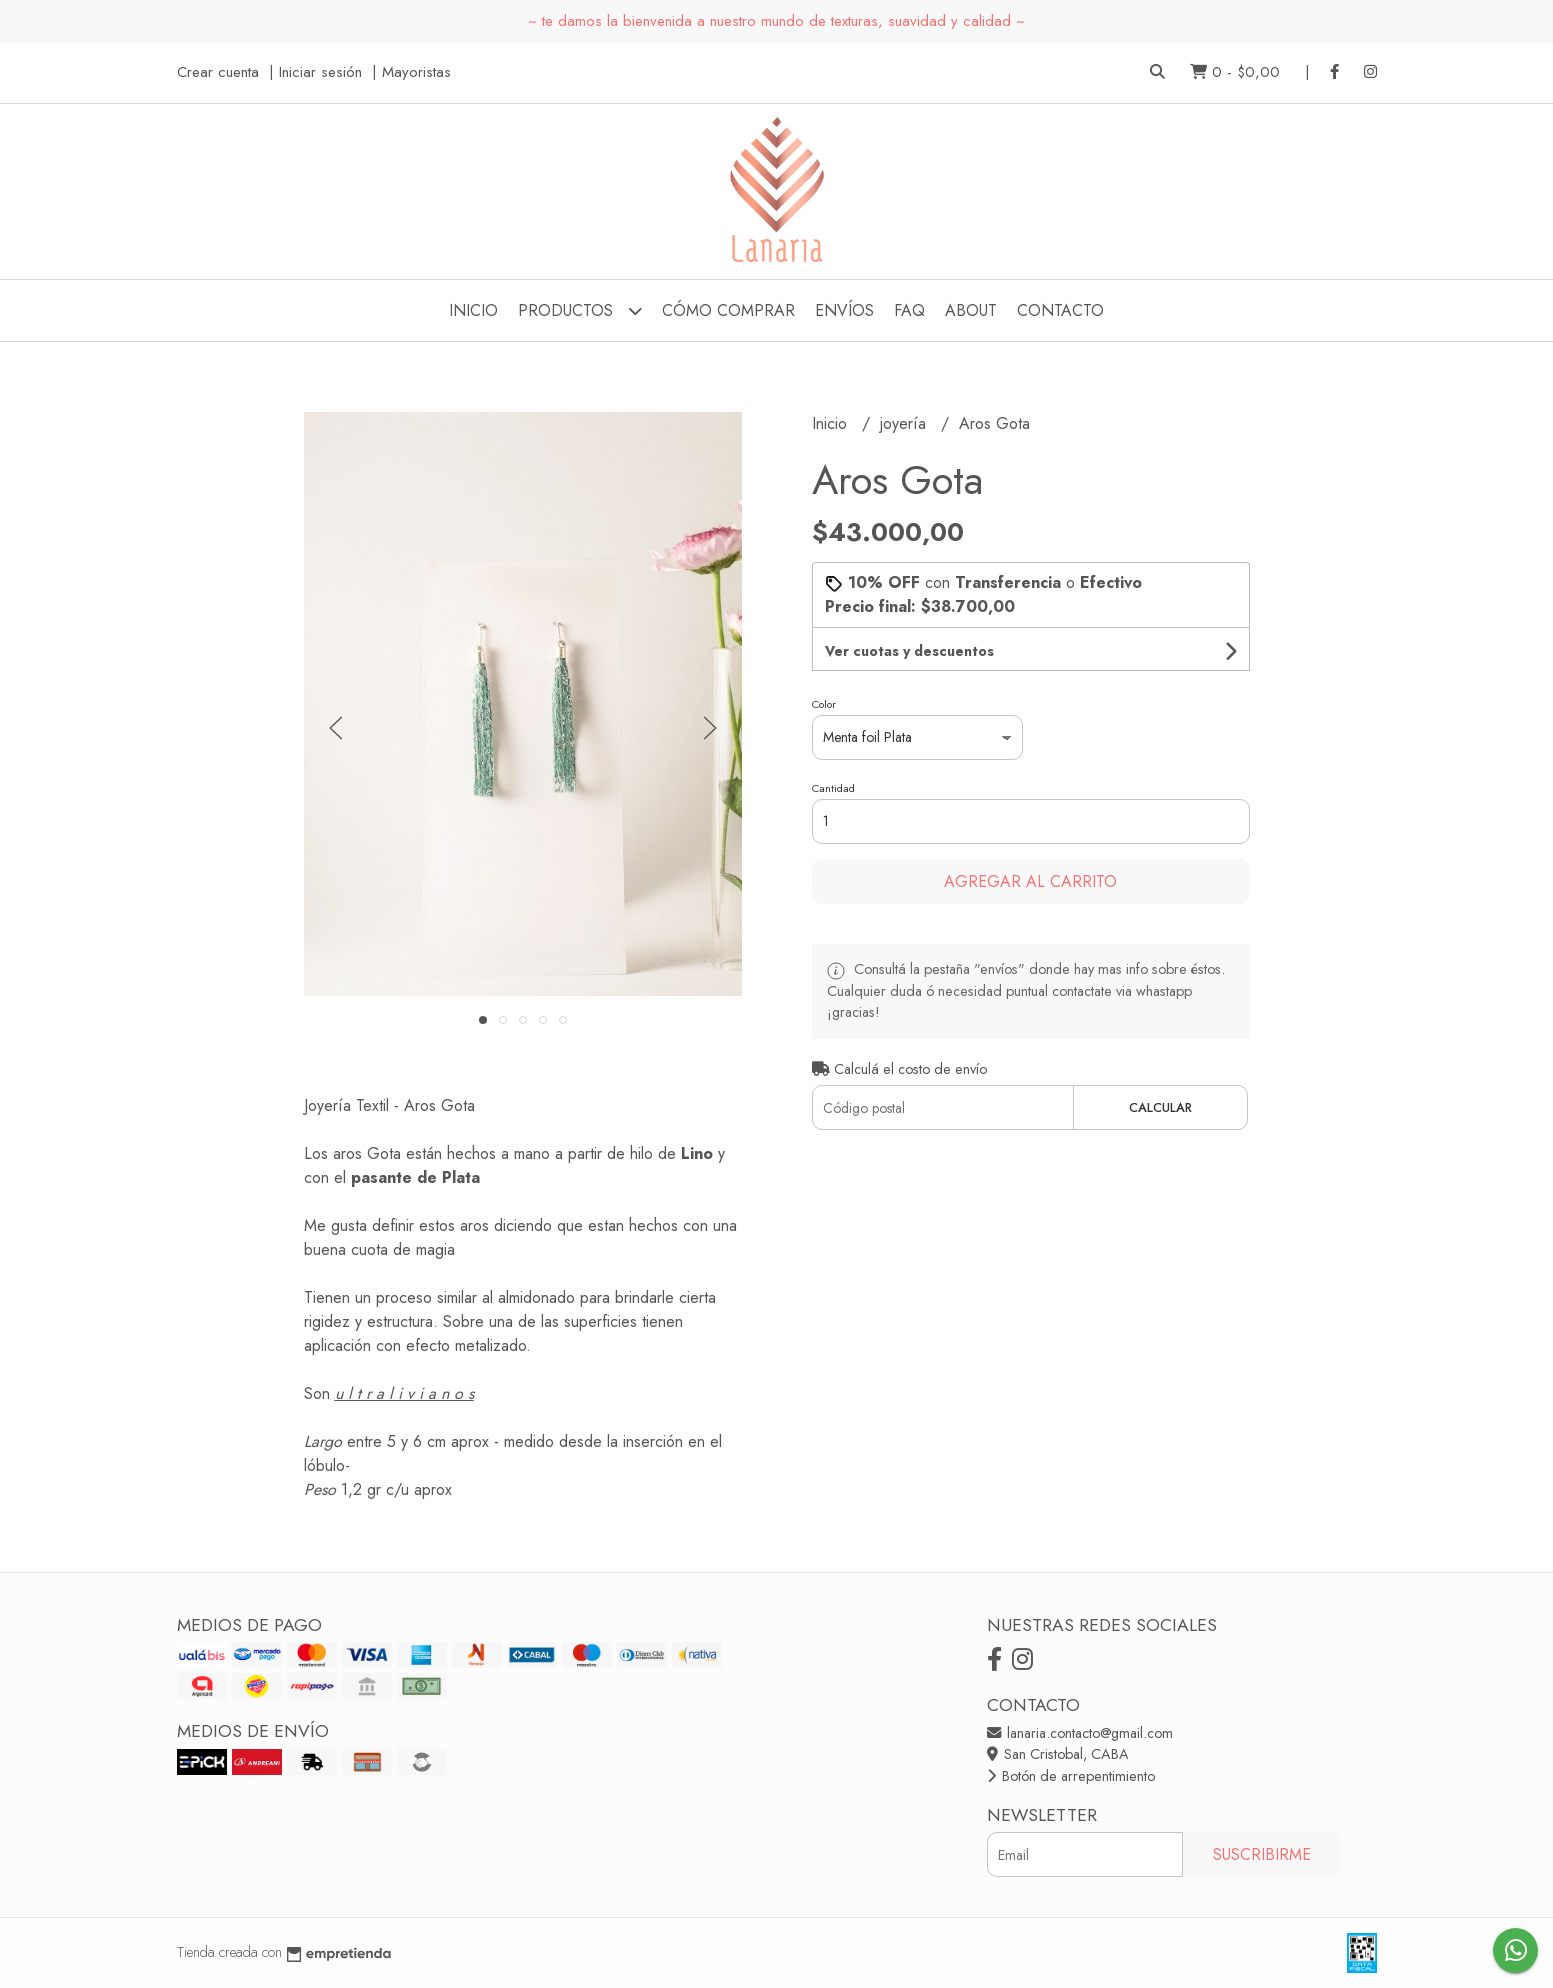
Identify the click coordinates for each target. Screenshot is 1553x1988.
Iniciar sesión (320, 72)
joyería (905, 423)
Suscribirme (1262, 1854)
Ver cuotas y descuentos (909, 651)
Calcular (1160, 1107)
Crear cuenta (218, 72)
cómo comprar (728, 310)
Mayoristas (416, 72)
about (971, 310)
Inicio (473, 310)
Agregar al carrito (1030, 881)
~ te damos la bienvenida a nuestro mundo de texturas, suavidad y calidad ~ (776, 21)
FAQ (909, 310)
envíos (844, 310)
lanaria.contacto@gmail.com (1080, 1733)
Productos (580, 310)
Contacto (1060, 310)
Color (824, 704)
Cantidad (833, 788)
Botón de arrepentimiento (1071, 1776)
